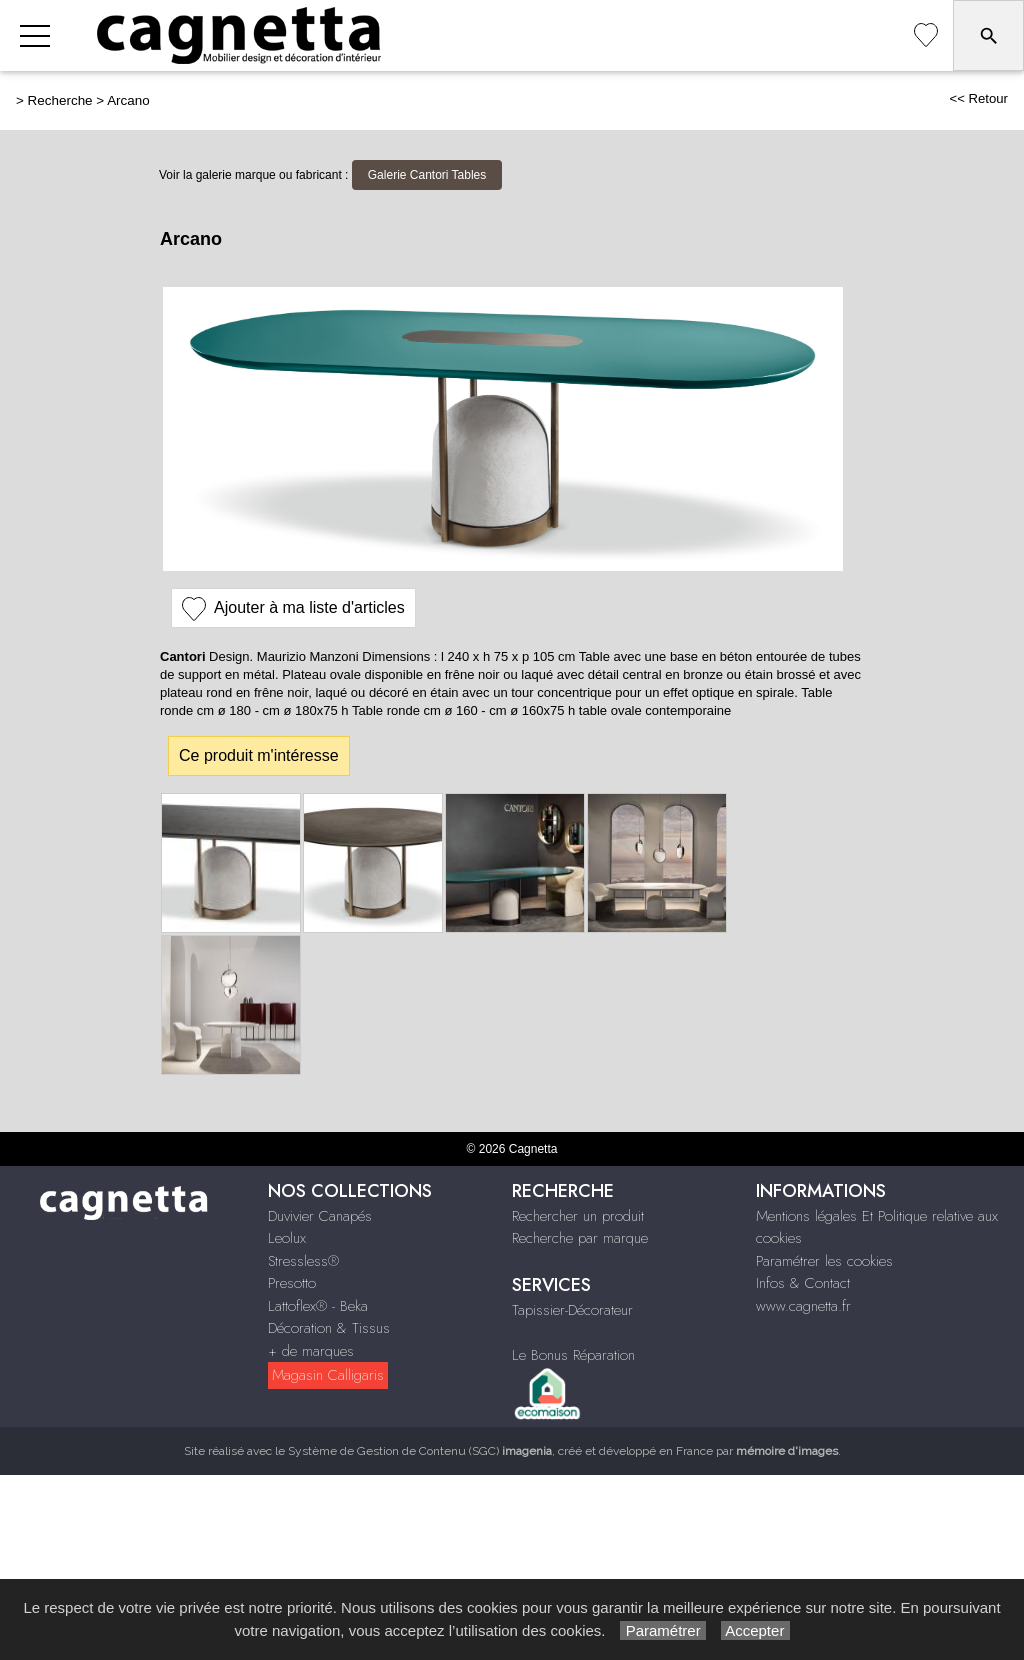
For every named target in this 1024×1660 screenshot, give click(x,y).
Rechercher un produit (578, 1216)
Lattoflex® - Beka (318, 1306)
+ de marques (311, 1351)
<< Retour (978, 98)
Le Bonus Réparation (573, 1355)
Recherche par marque (580, 1238)
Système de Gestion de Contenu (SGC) (420, 1451)
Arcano (128, 100)
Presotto (292, 1283)
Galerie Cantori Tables (427, 175)
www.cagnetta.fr (803, 1306)
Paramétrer (662, 1630)
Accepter (755, 1630)
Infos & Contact (803, 1283)
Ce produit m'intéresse (259, 755)
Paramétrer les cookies (824, 1261)
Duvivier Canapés (320, 1216)
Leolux (287, 1238)
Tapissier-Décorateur (572, 1310)
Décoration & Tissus (329, 1328)
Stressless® (303, 1261)
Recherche (60, 100)
